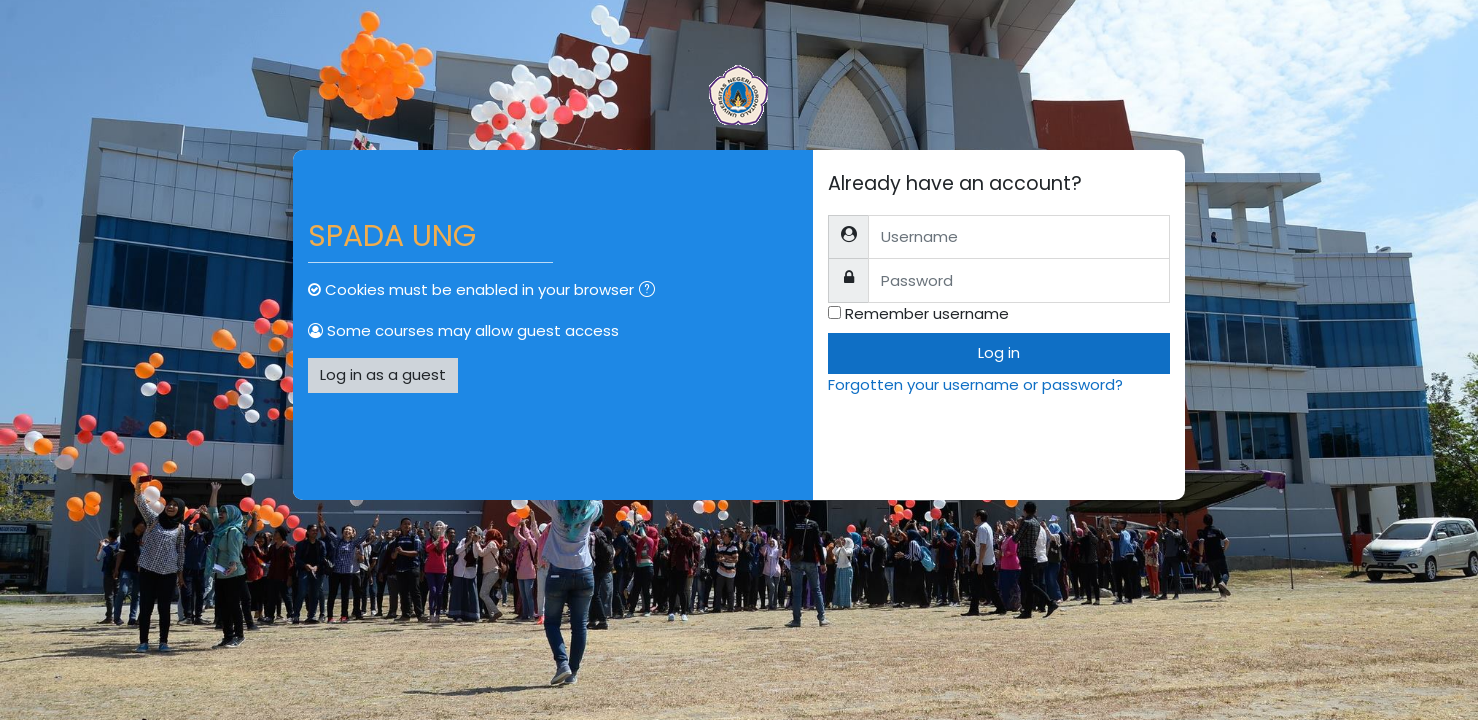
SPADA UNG (392, 236)
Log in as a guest (383, 374)
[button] (651, 291)
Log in (999, 352)
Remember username (927, 313)
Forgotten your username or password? (975, 384)
